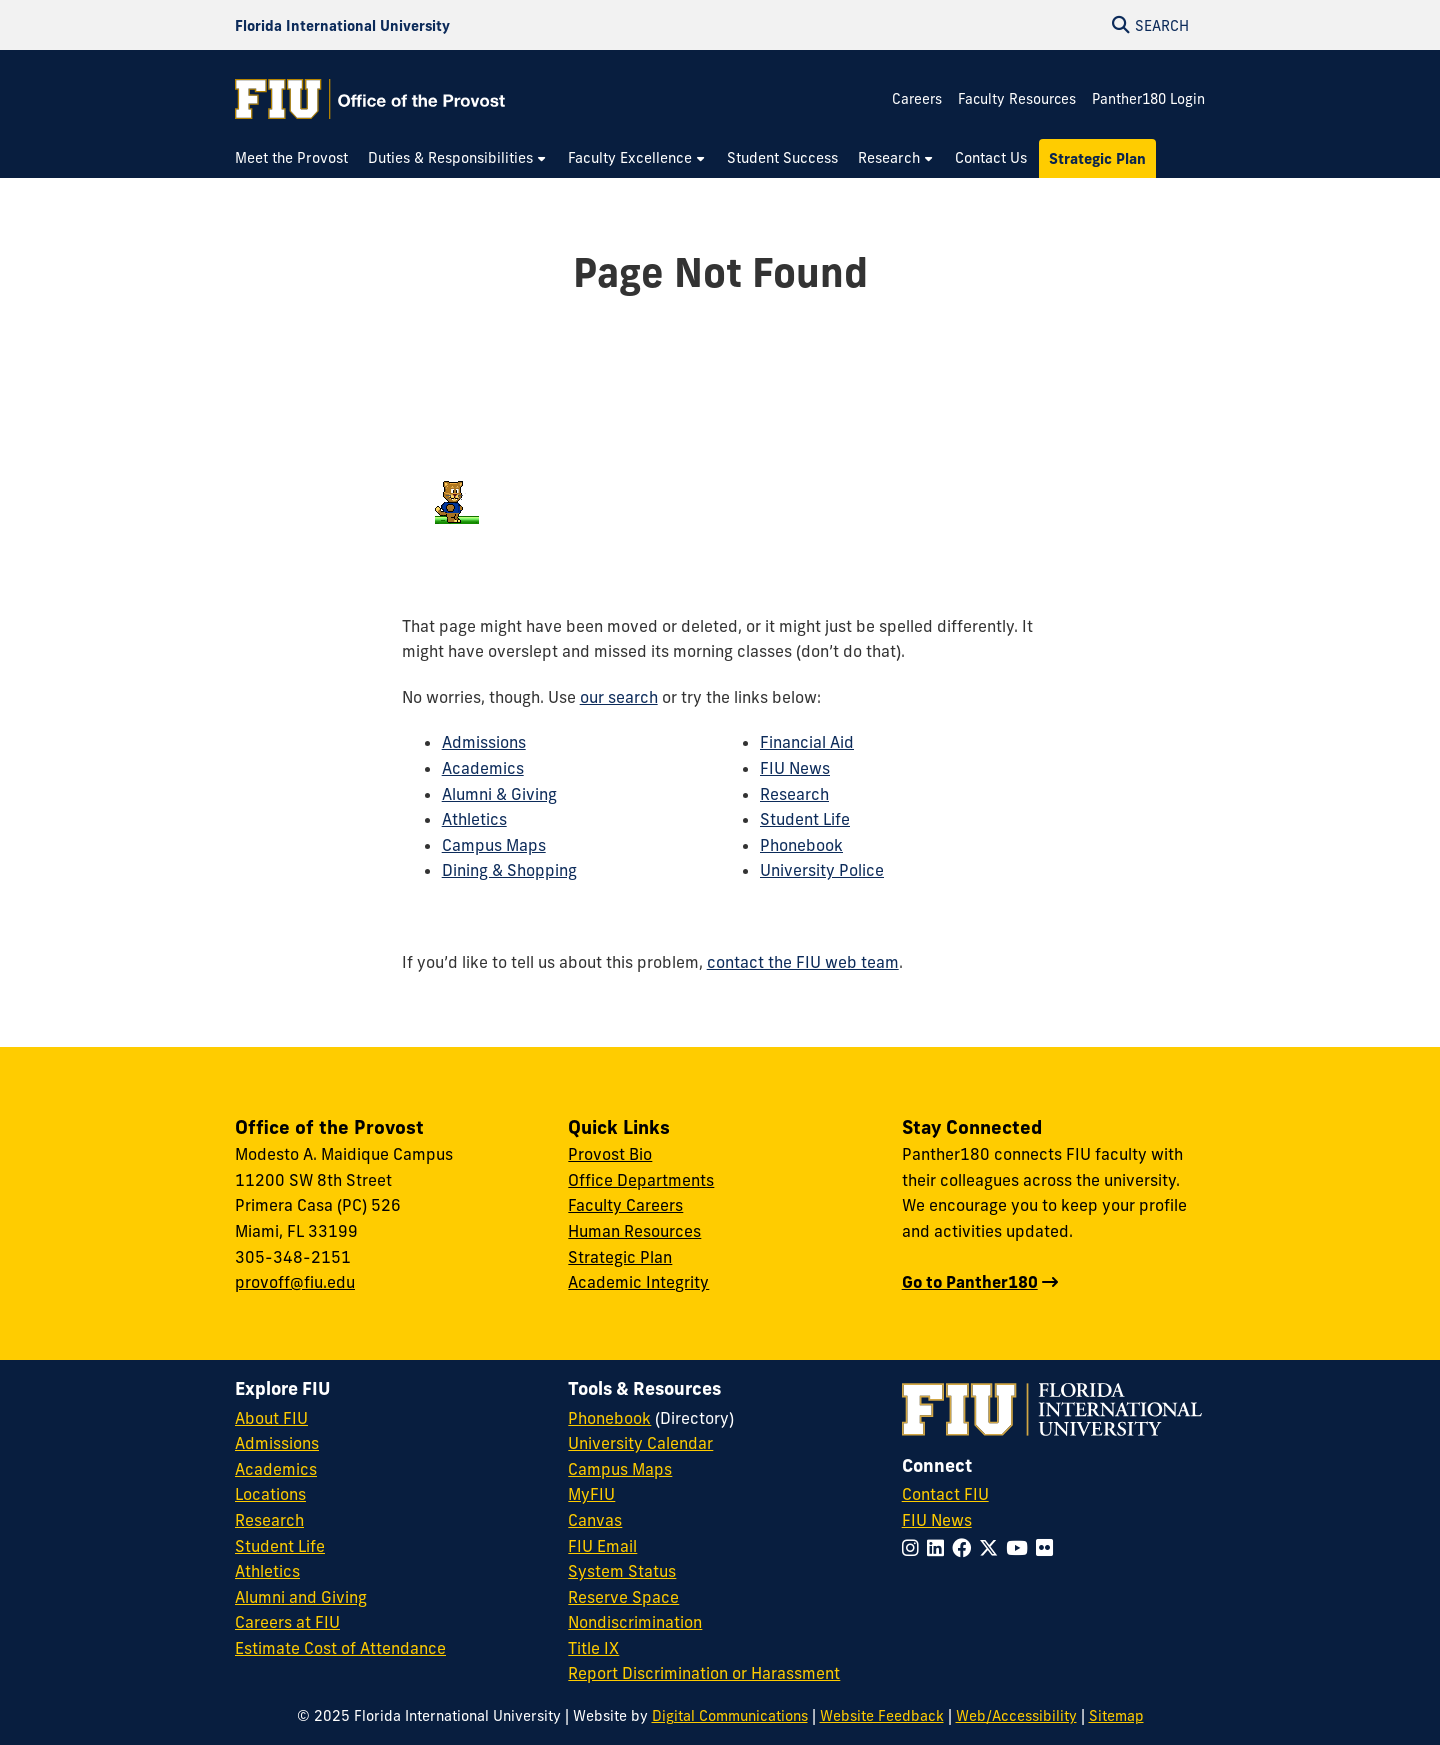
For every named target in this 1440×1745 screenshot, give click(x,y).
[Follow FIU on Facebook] (965, 1548)
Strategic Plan (620, 1257)
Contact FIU (945, 1494)
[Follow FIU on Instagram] (914, 1548)
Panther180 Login (1148, 99)
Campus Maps (494, 845)
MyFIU (591, 1494)
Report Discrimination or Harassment (704, 1673)
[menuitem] (296, 158)
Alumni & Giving (499, 794)
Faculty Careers (625, 1205)
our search (619, 697)
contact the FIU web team (803, 962)
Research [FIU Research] (269, 1520)
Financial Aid (807, 742)
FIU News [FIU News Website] (937, 1520)
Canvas (595, 1520)
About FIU (271, 1418)
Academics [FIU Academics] (276, 1469)
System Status (622, 1571)
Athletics (474, 819)
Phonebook (801, 845)
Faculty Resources (1017, 99)
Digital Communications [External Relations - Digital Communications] (730, 1716)
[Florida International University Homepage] (342, 25)
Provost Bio (610, 1154)
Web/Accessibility (1016, 1716)
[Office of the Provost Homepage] (370, 99)
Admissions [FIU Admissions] (277, 1443)
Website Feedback (882, 1716)
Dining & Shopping (509, 870)
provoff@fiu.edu (295, 1282)
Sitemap (1116, 1716)
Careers (917, 99)
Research (794, 794)
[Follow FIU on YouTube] (1021, 1548)
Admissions (484, 742)
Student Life (805, 819)
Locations (270, 1494)
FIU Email (602, 1546)
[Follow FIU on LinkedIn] (939, 1548)
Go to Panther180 (970, 1282)
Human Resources (634, 1231)
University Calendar (640, 1443)
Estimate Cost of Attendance (340, 1648)
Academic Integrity (638, 1282)
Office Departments (641, 1180)
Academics (483, 768)
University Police (822, 870)
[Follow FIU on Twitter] (992, 1548)
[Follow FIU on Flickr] (1048, 1548)
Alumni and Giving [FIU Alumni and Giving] (301, 1597)
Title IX (593, 1648)
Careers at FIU (287, 1622)
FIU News (795, 768)
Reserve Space (623, 1597)
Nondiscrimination (635, 1622)
